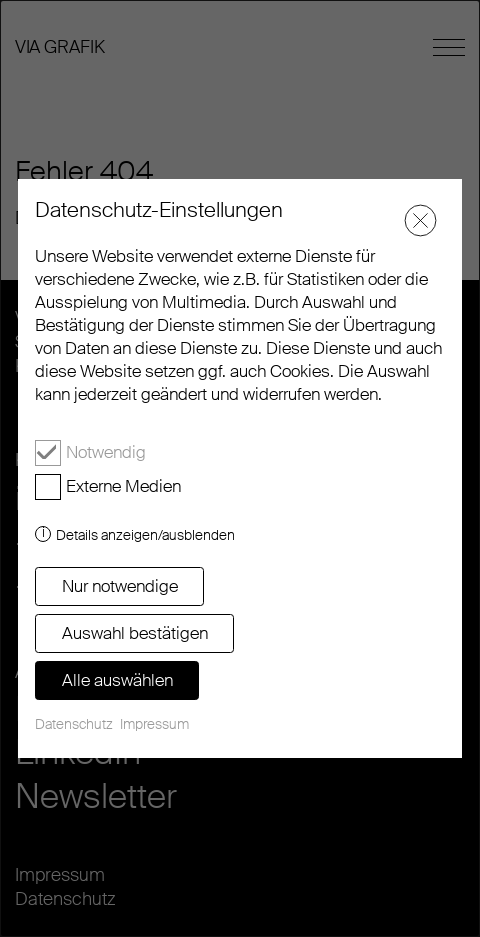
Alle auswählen (117, 680)
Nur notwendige (120, 586)
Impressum (154, 724)
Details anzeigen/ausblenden (145, 535)
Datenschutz (74, 724)
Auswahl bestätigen (135, 633)
